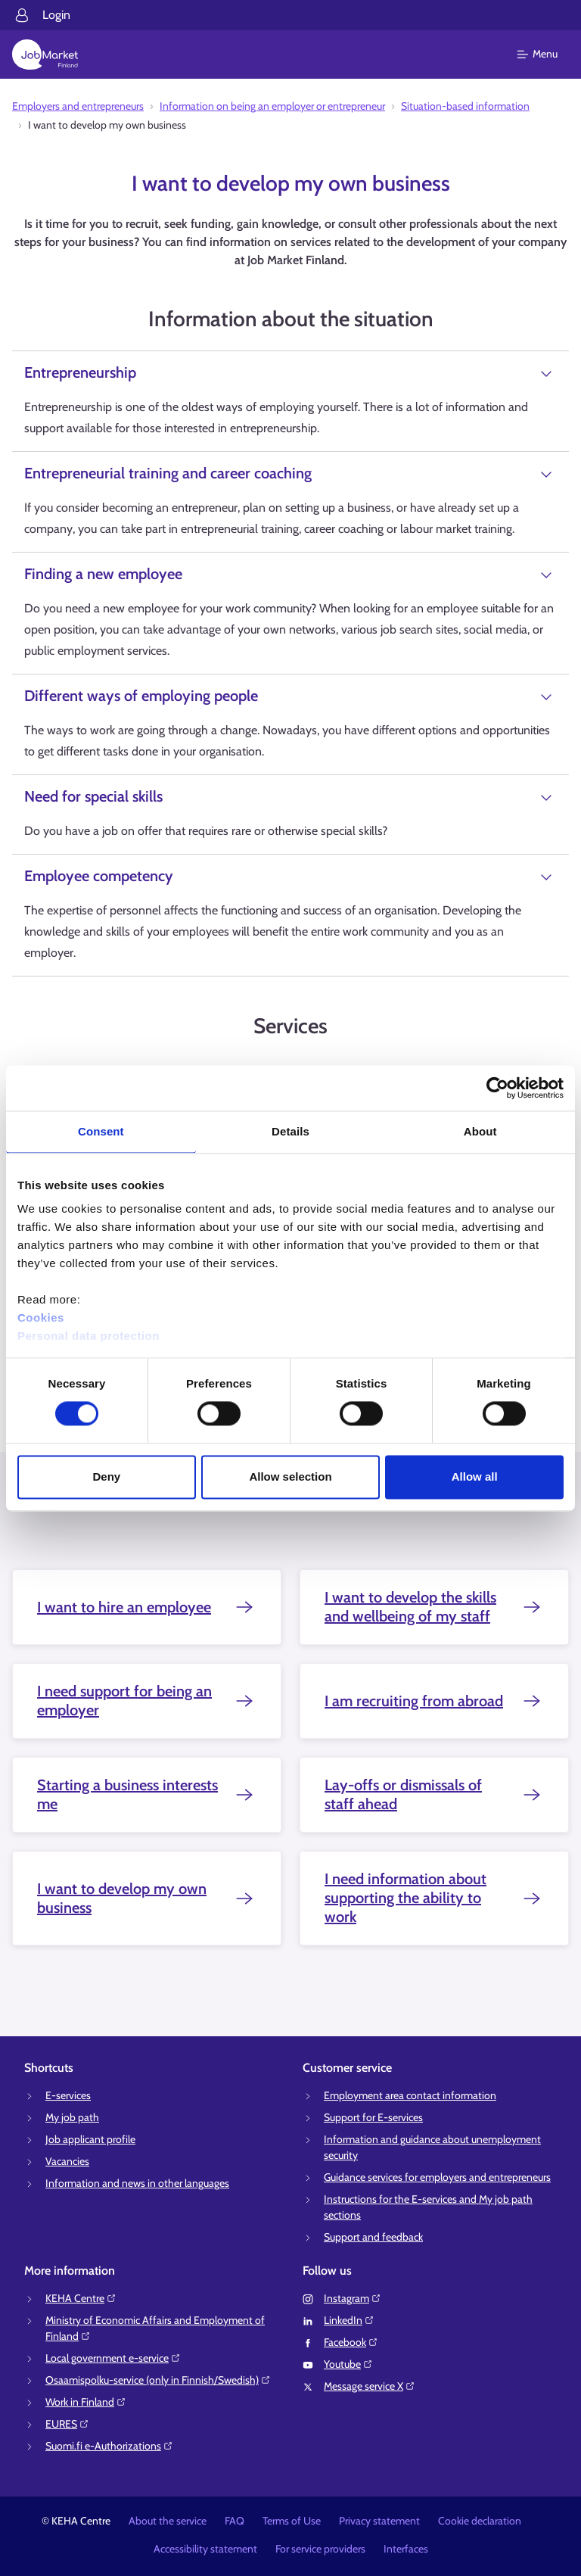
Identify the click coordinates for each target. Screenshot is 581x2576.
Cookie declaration (479, 2521)
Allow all (475, 1476)
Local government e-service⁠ (113, 2358)
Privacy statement (379, 2521)
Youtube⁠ (348, 2364)
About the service (168, 2521)
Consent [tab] (101, 1131)
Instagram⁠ (352, 2298)
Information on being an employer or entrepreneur (272, 106)
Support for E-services (373, 2117)
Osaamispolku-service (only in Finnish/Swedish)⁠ (158, 2380)
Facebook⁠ (351, 2342)
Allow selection (290, 1476)
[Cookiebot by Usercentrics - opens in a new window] (497, 1087)
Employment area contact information (410, 2095)
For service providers (320, 2549)
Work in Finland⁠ (85, 2402)
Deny (106, 1476)
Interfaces (406, 2549)
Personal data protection (88, 1335)
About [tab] (480, 1131)
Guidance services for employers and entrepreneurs (437, 2177)
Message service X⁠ (369, 2386)
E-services (68, 2095)
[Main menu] (546, 54)
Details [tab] (290, 1131)
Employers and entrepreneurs (78, 106)
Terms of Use (292, 2521)
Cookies (40, 1317)
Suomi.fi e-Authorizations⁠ (109, 2446)
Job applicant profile (90, 2139)
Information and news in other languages (137, 2183)
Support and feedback (373, 2237)
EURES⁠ (67, 2424)
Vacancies (67, 2161)
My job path (72, 2117)
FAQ (234, 2521)
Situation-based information (465, 106)
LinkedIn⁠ (349, 2320)
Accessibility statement (205, 2549)
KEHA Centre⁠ (81, 2298)
